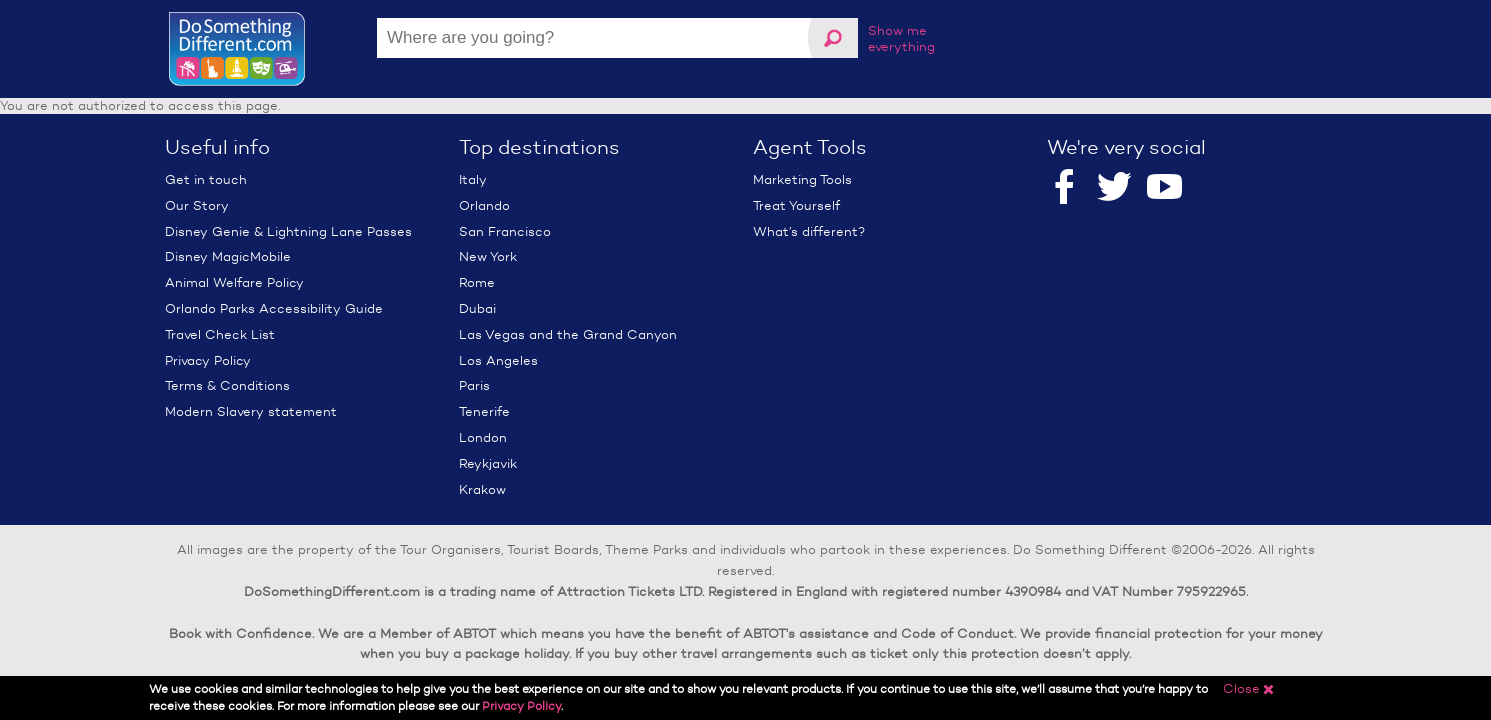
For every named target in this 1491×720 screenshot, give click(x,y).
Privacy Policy (208, 360)
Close (1249, 688)
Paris (474, 385)
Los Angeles (498, 360)
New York (488, 256)
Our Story (197, 205)
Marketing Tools (802, 179)
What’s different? (809, 231)
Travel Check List (220, 334)
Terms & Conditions (227, 385)
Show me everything (901, 38)
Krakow (482, 489)
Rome (477, 282)
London (483, 437)
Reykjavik (488, 463)
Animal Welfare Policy (234, 282)
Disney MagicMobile (228, 256)
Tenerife (484, 411)
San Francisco (505, 231)
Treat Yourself (796, 205)
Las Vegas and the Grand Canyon (568, 334)
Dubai (477, 308)
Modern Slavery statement (251, 411)
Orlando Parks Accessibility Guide (274, 308)
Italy (473, 179)
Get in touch (206, 179)
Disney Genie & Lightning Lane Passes (288, 231)
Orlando (484, 205)
